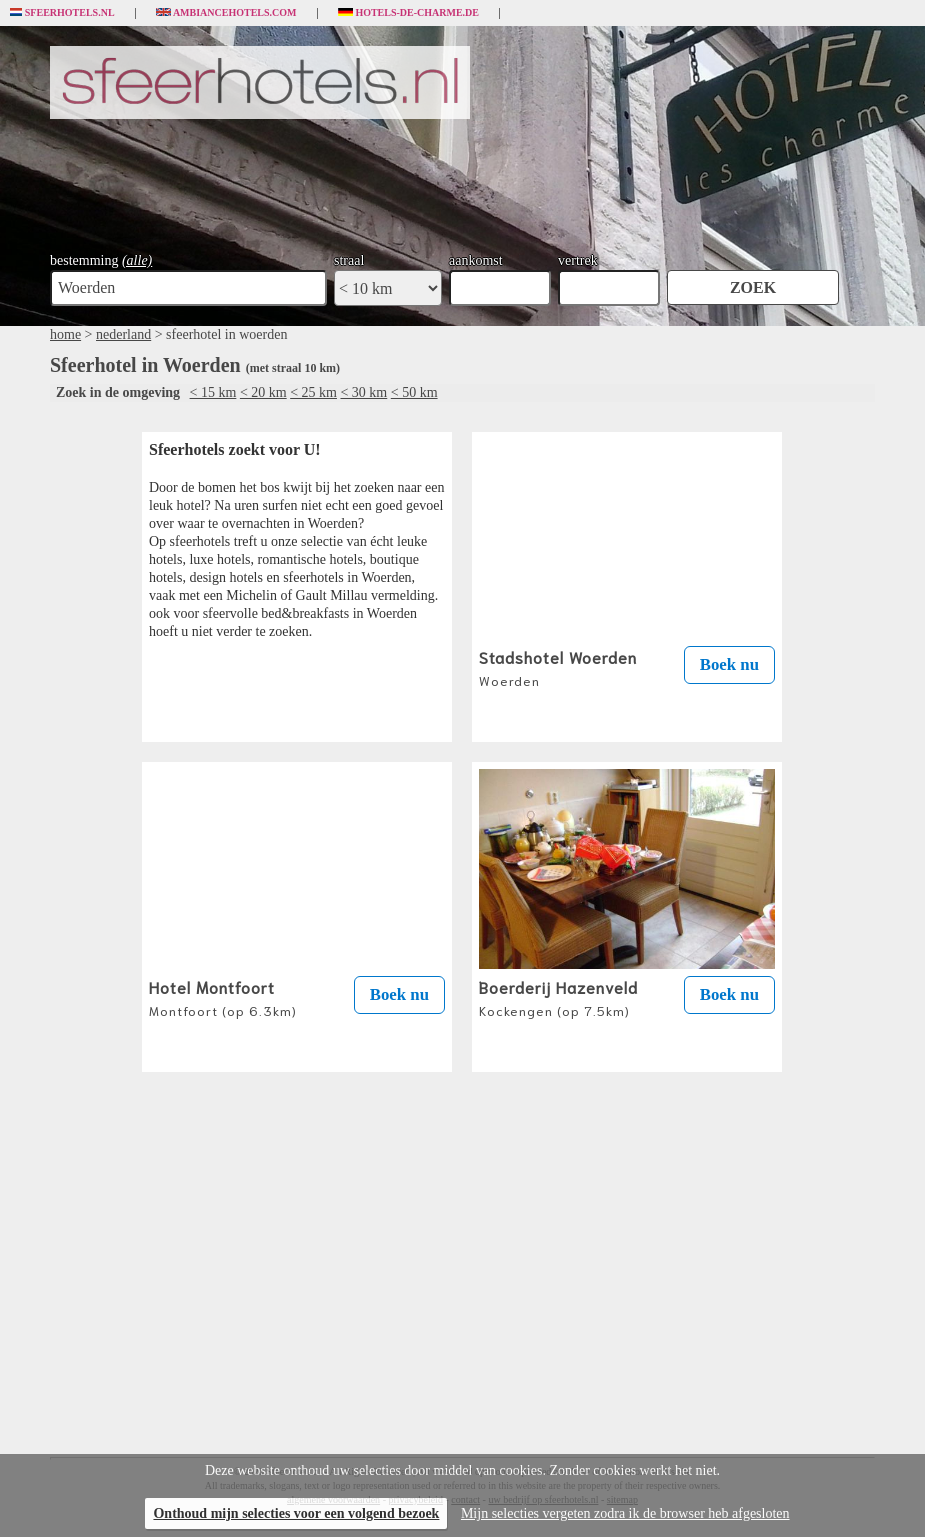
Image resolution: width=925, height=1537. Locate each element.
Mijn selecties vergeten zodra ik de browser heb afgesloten (625, 1513)
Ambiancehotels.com (226, 13)
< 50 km (414, 392)
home (65, 334)
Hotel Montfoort (223, 997)
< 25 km (313, 392)
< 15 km (213, 392)
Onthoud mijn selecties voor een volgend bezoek (296, 1513)
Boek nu (729, 664)
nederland (123, 334)
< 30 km (363, 392)
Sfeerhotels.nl (62, 13)
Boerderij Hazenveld (558, 997)
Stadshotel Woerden (558, 667)
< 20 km (263, 392)
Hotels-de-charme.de (409, 13)
